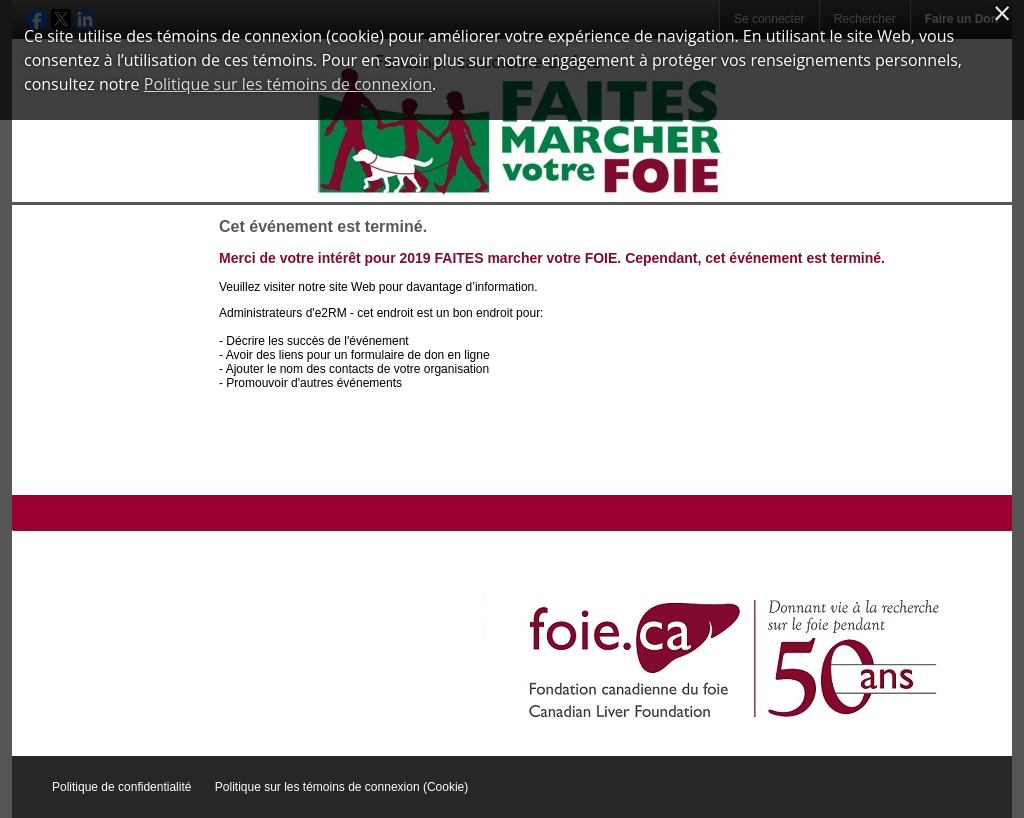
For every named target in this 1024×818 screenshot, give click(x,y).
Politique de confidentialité (121, 787)
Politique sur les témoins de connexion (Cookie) (341, 787)
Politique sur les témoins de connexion (288, 84)
